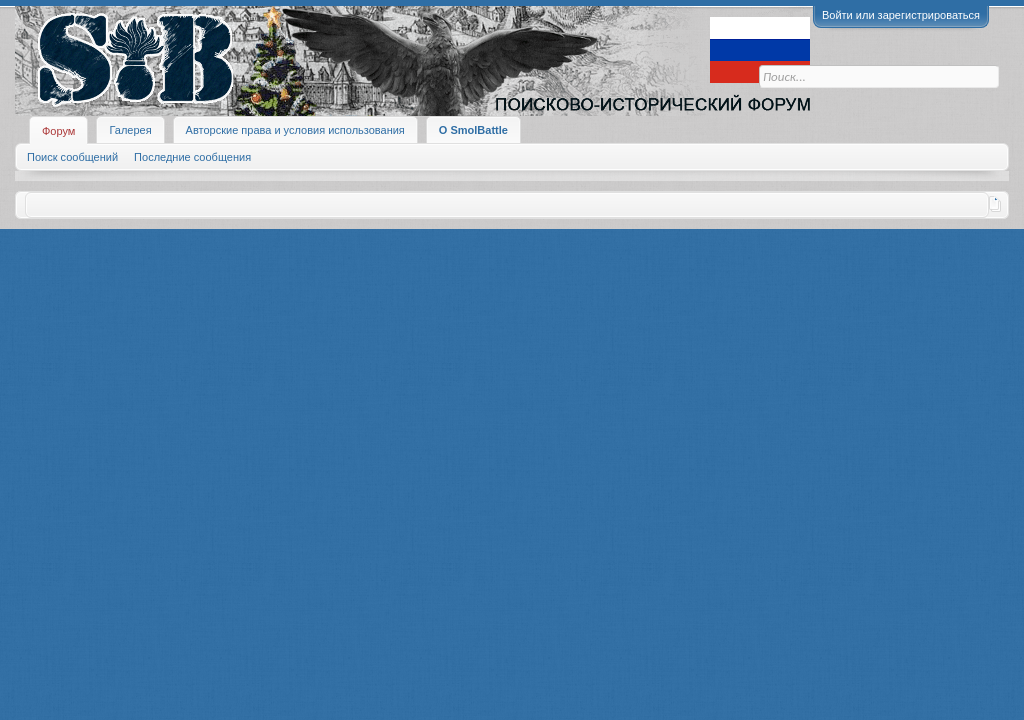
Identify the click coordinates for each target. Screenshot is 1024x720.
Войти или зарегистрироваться (901, 15)
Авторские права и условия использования (295, 130)
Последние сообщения (192, 157)
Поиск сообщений (72, 157)
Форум (58, 131)
